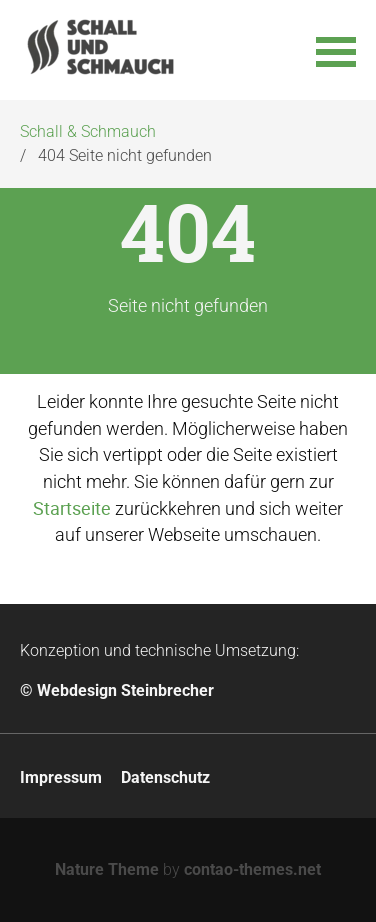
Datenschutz (165, 777)
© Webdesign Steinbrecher (117, 690)
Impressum (61, 777)
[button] (336, 50)
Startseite (72, 508)
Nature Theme (107, 869)
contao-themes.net (252, 869)
